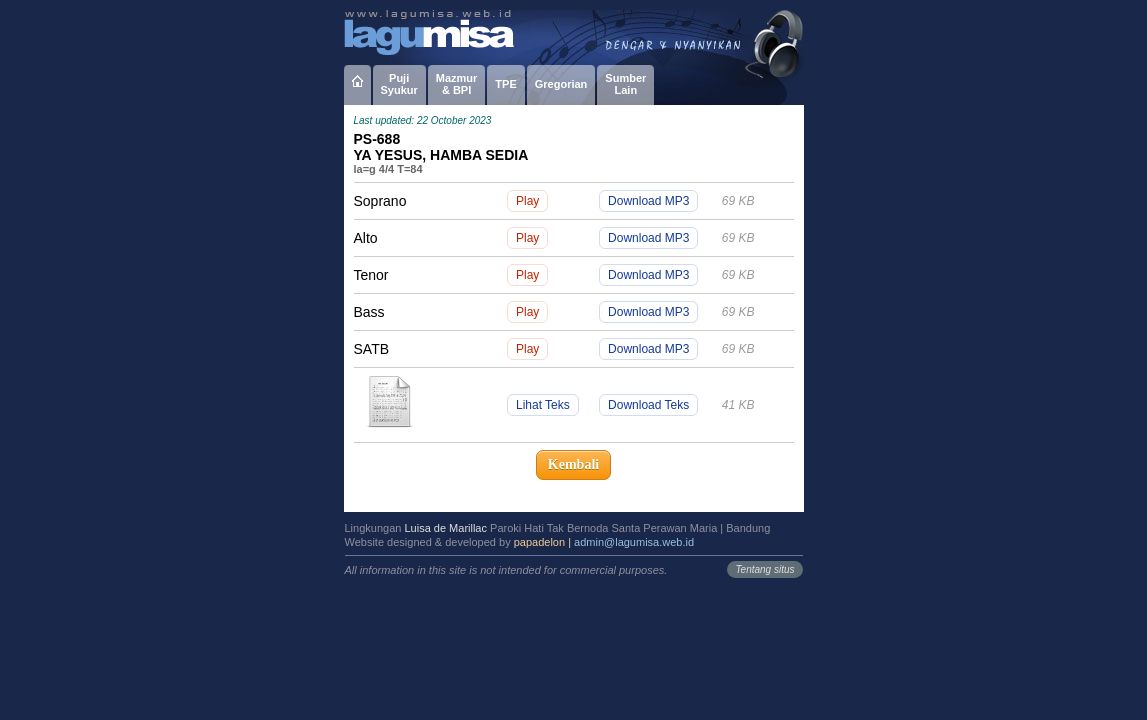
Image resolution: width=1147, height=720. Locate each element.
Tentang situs (764, 569)
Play (527, 201)
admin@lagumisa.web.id (634, 542)
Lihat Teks (543, 405)
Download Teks (648, 405)
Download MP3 (648, 201)
